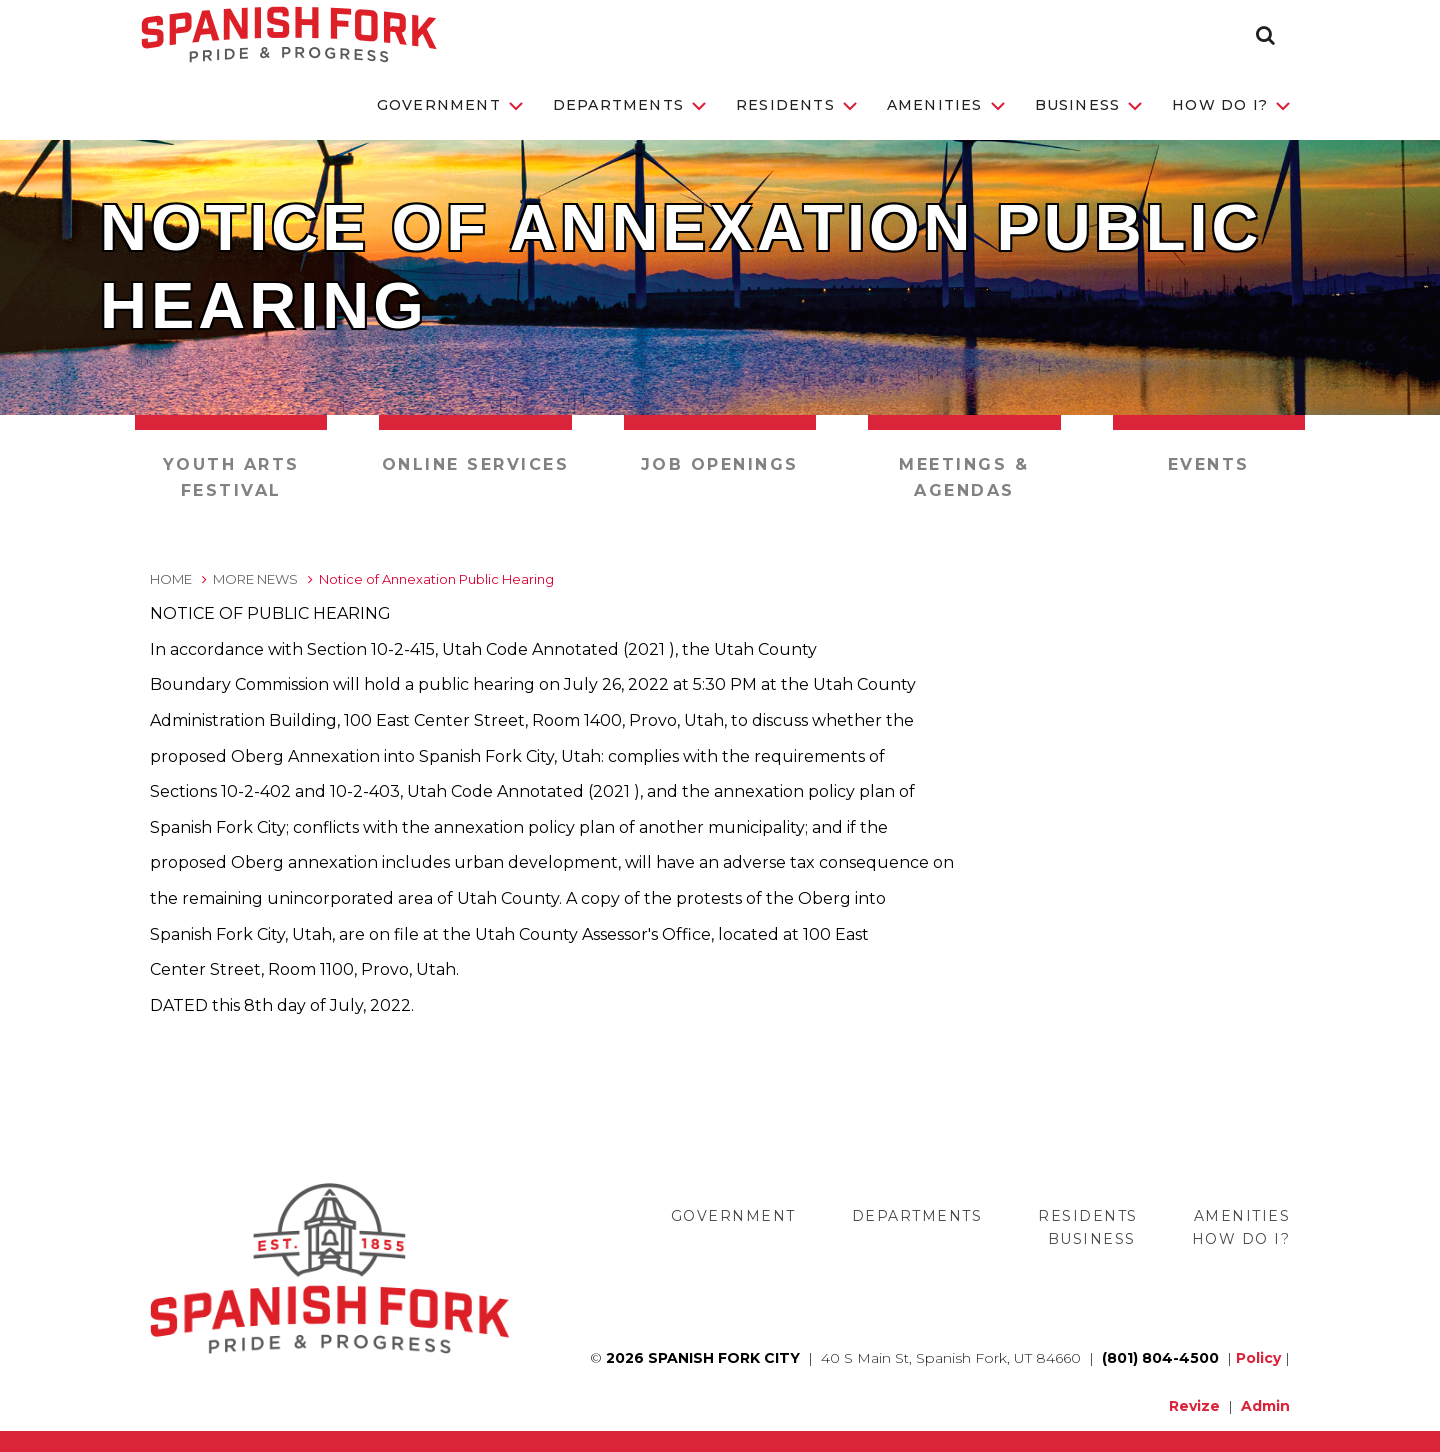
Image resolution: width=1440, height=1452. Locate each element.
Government (450, 105)
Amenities (946, 105)
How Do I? (1231, 105)
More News (255, 579)
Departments (629, 105)
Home (171, 579)
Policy (1258, 1358)
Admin (1265, 1406)
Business (1089, 105)
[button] (1265, 35)
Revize (1194, 1406)
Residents (796, 105)
